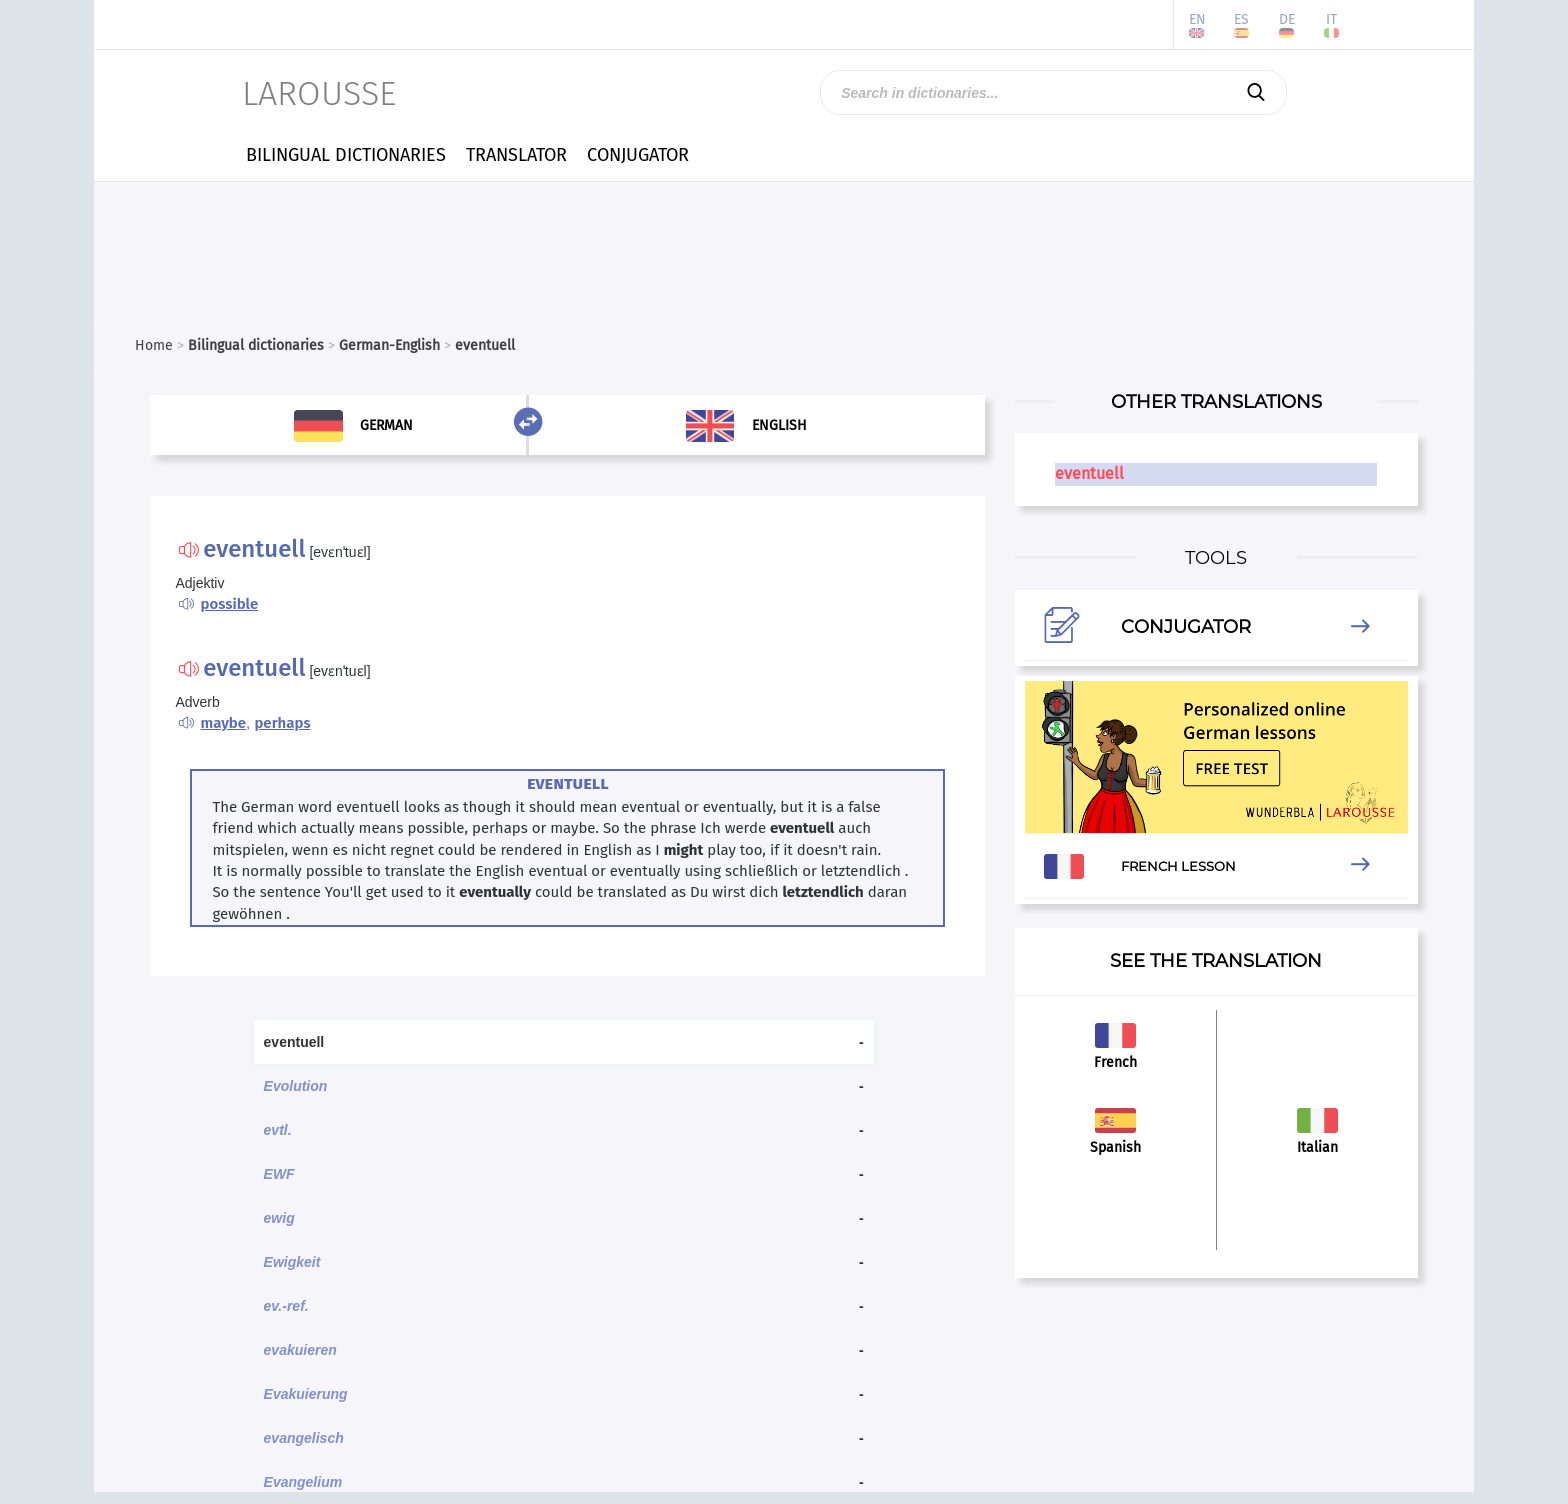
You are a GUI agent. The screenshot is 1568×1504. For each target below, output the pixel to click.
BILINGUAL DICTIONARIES (346, 155)
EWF (279, 1174)
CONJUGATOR (638, 155)
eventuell (1089, 473)
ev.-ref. (286, 1306)
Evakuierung (306, 1394)
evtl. (278, 1130)
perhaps (282, 723)
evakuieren (300, 1350)
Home (154, 345)
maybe (223, 723)
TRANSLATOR (516, 155)
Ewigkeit (292, 1262)
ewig (279, 1218)
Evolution (296, 1086)
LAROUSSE (319, 93)
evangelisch (304, 1438)
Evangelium (303, 1482)
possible (229, 604)
